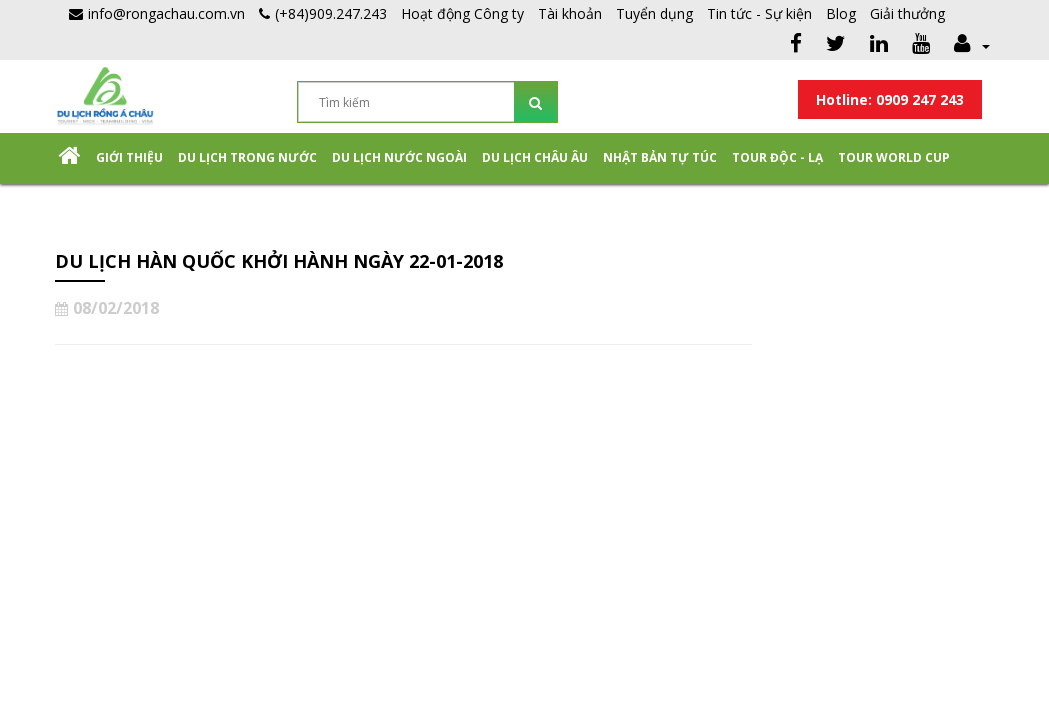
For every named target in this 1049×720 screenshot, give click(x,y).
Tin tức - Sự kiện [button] (759, 13)
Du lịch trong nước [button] (247, 157)
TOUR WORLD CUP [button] (894, 157)
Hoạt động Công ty (462, 13)
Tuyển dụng (654, 13)
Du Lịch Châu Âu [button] (535, 157)
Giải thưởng (907, 13)
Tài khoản (570, 13)
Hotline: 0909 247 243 (890, 99)
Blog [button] (841, 13)
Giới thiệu (129, 157)
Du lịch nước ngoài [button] (399, 157)
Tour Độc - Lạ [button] (777, 157)
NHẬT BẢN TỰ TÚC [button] (660, 157)
